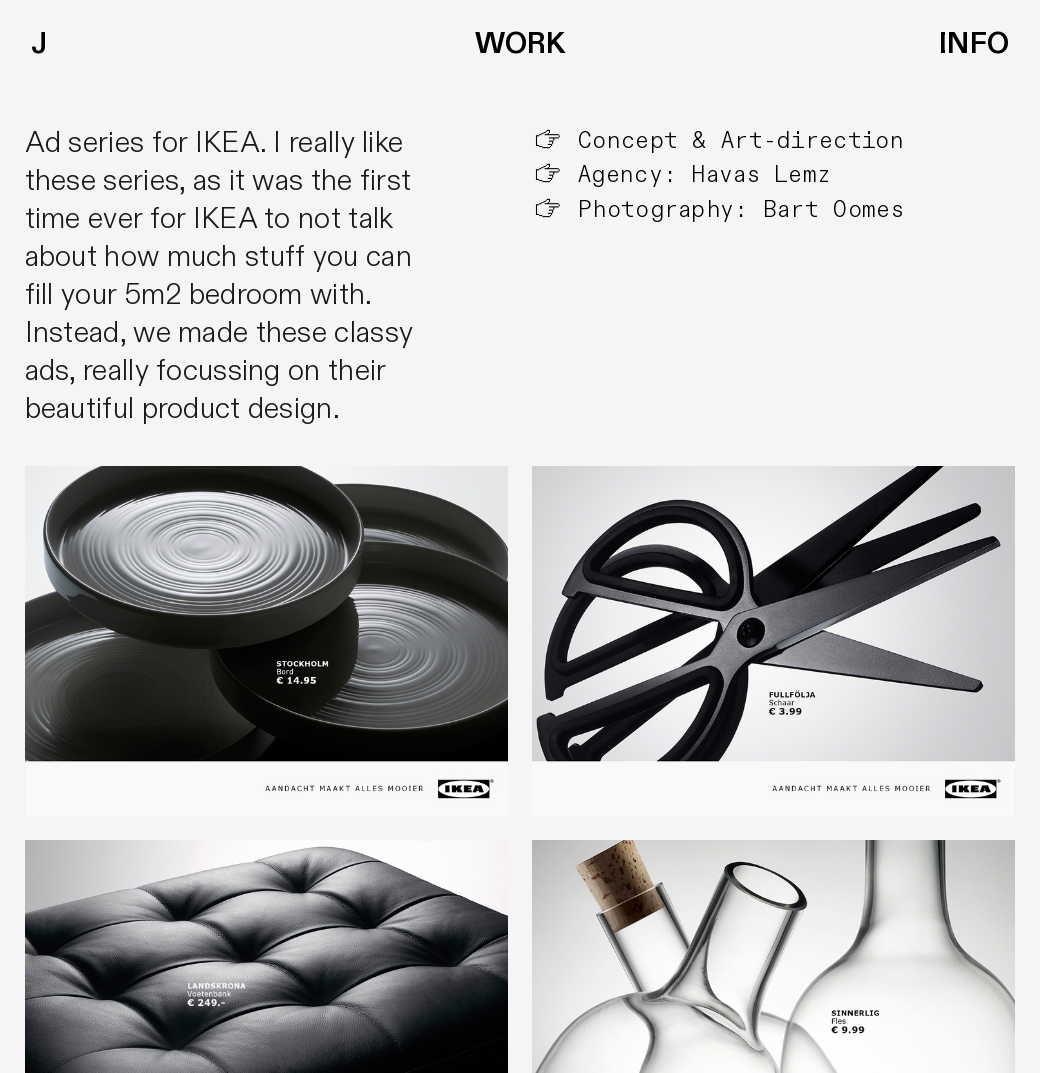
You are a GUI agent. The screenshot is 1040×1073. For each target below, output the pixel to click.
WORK (520, 44)
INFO (974, 44)
